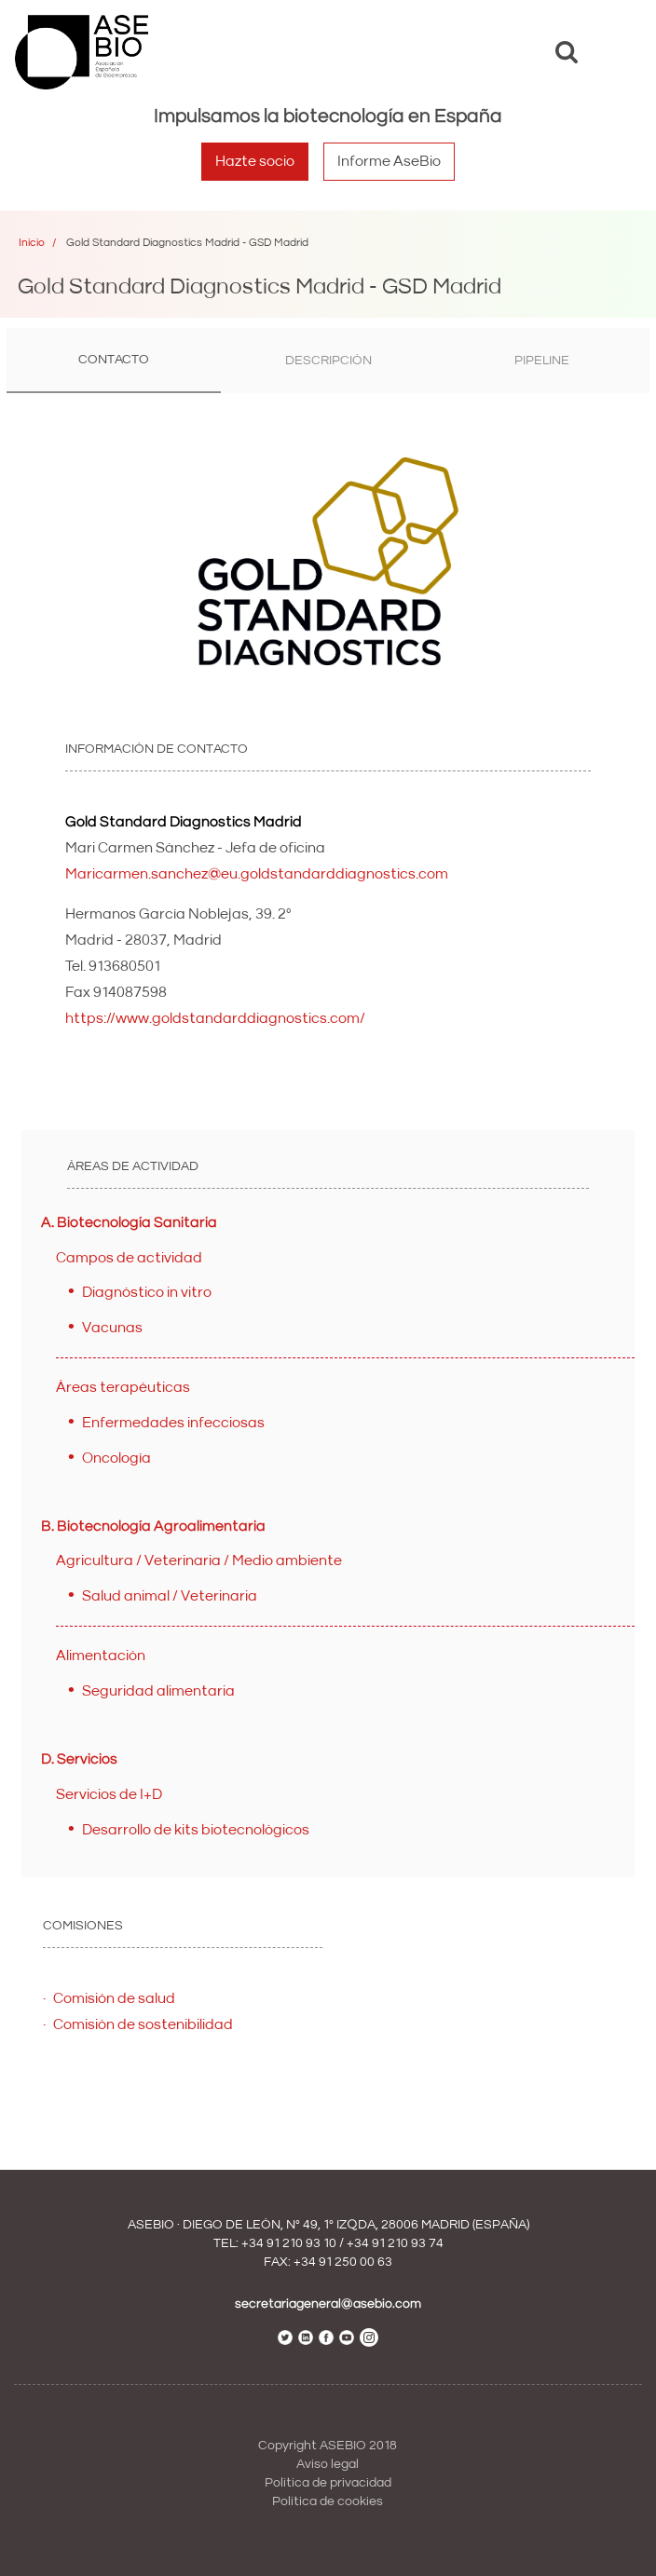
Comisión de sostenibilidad (143, 2024)
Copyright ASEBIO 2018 (327, 2445)
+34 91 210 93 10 (288, 2243)
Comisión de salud (114, 1998)
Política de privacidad (328, 2482)
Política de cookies (327, 2501)
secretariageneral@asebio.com (328, 2303)
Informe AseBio (389, 161)
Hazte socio (254, 161)
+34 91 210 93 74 (395, 2243)
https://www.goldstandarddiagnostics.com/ (215, 1018)
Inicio (32, 243)
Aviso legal (327, 2464)
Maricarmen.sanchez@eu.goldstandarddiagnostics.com (256, 873)
